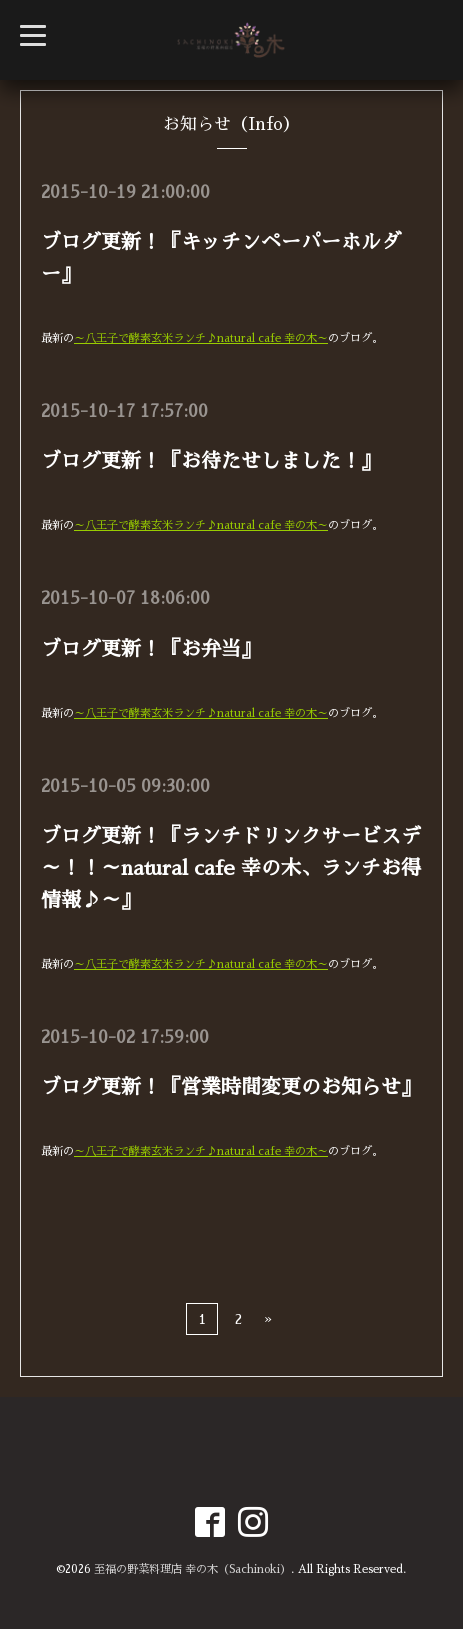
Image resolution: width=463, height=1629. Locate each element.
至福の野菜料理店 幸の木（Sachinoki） (192, 1569)
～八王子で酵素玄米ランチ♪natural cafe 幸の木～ (201, 338)
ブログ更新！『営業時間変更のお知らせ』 (231, 1087)
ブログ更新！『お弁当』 (151, 649)
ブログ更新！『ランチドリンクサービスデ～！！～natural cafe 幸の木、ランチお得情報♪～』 (231, 868)
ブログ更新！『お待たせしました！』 (211, 461)
